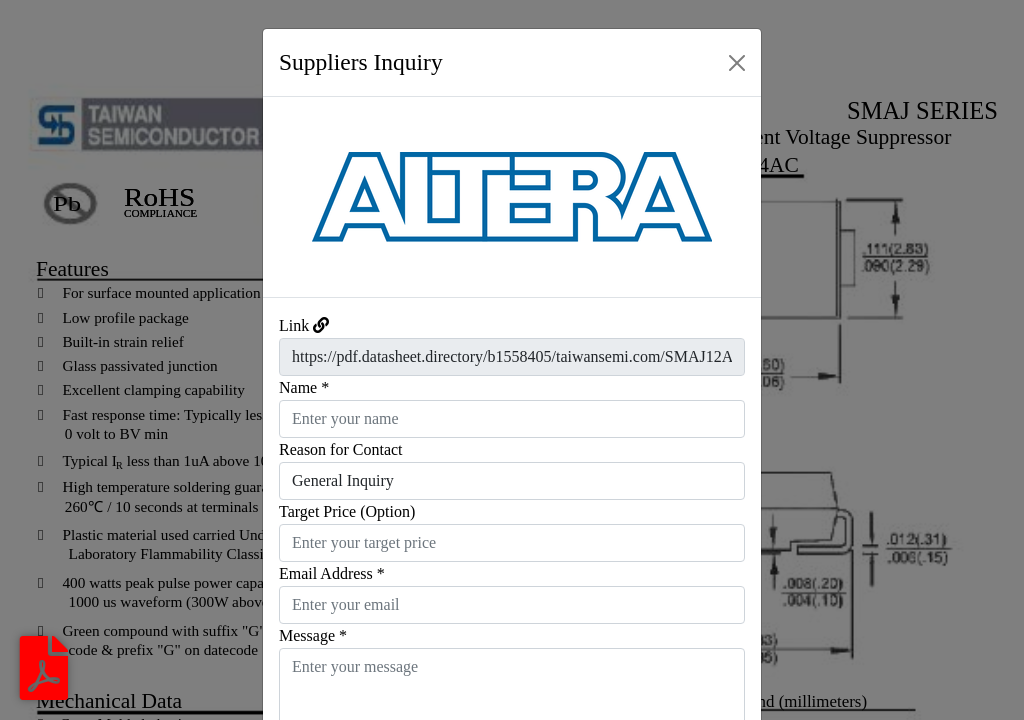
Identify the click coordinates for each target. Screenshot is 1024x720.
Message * (313, 635)
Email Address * (332, 573)
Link (294, 325)
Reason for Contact (341, 449)
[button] (300, 197)
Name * (304, 387)
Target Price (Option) (347, 511)
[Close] (737, 63)
